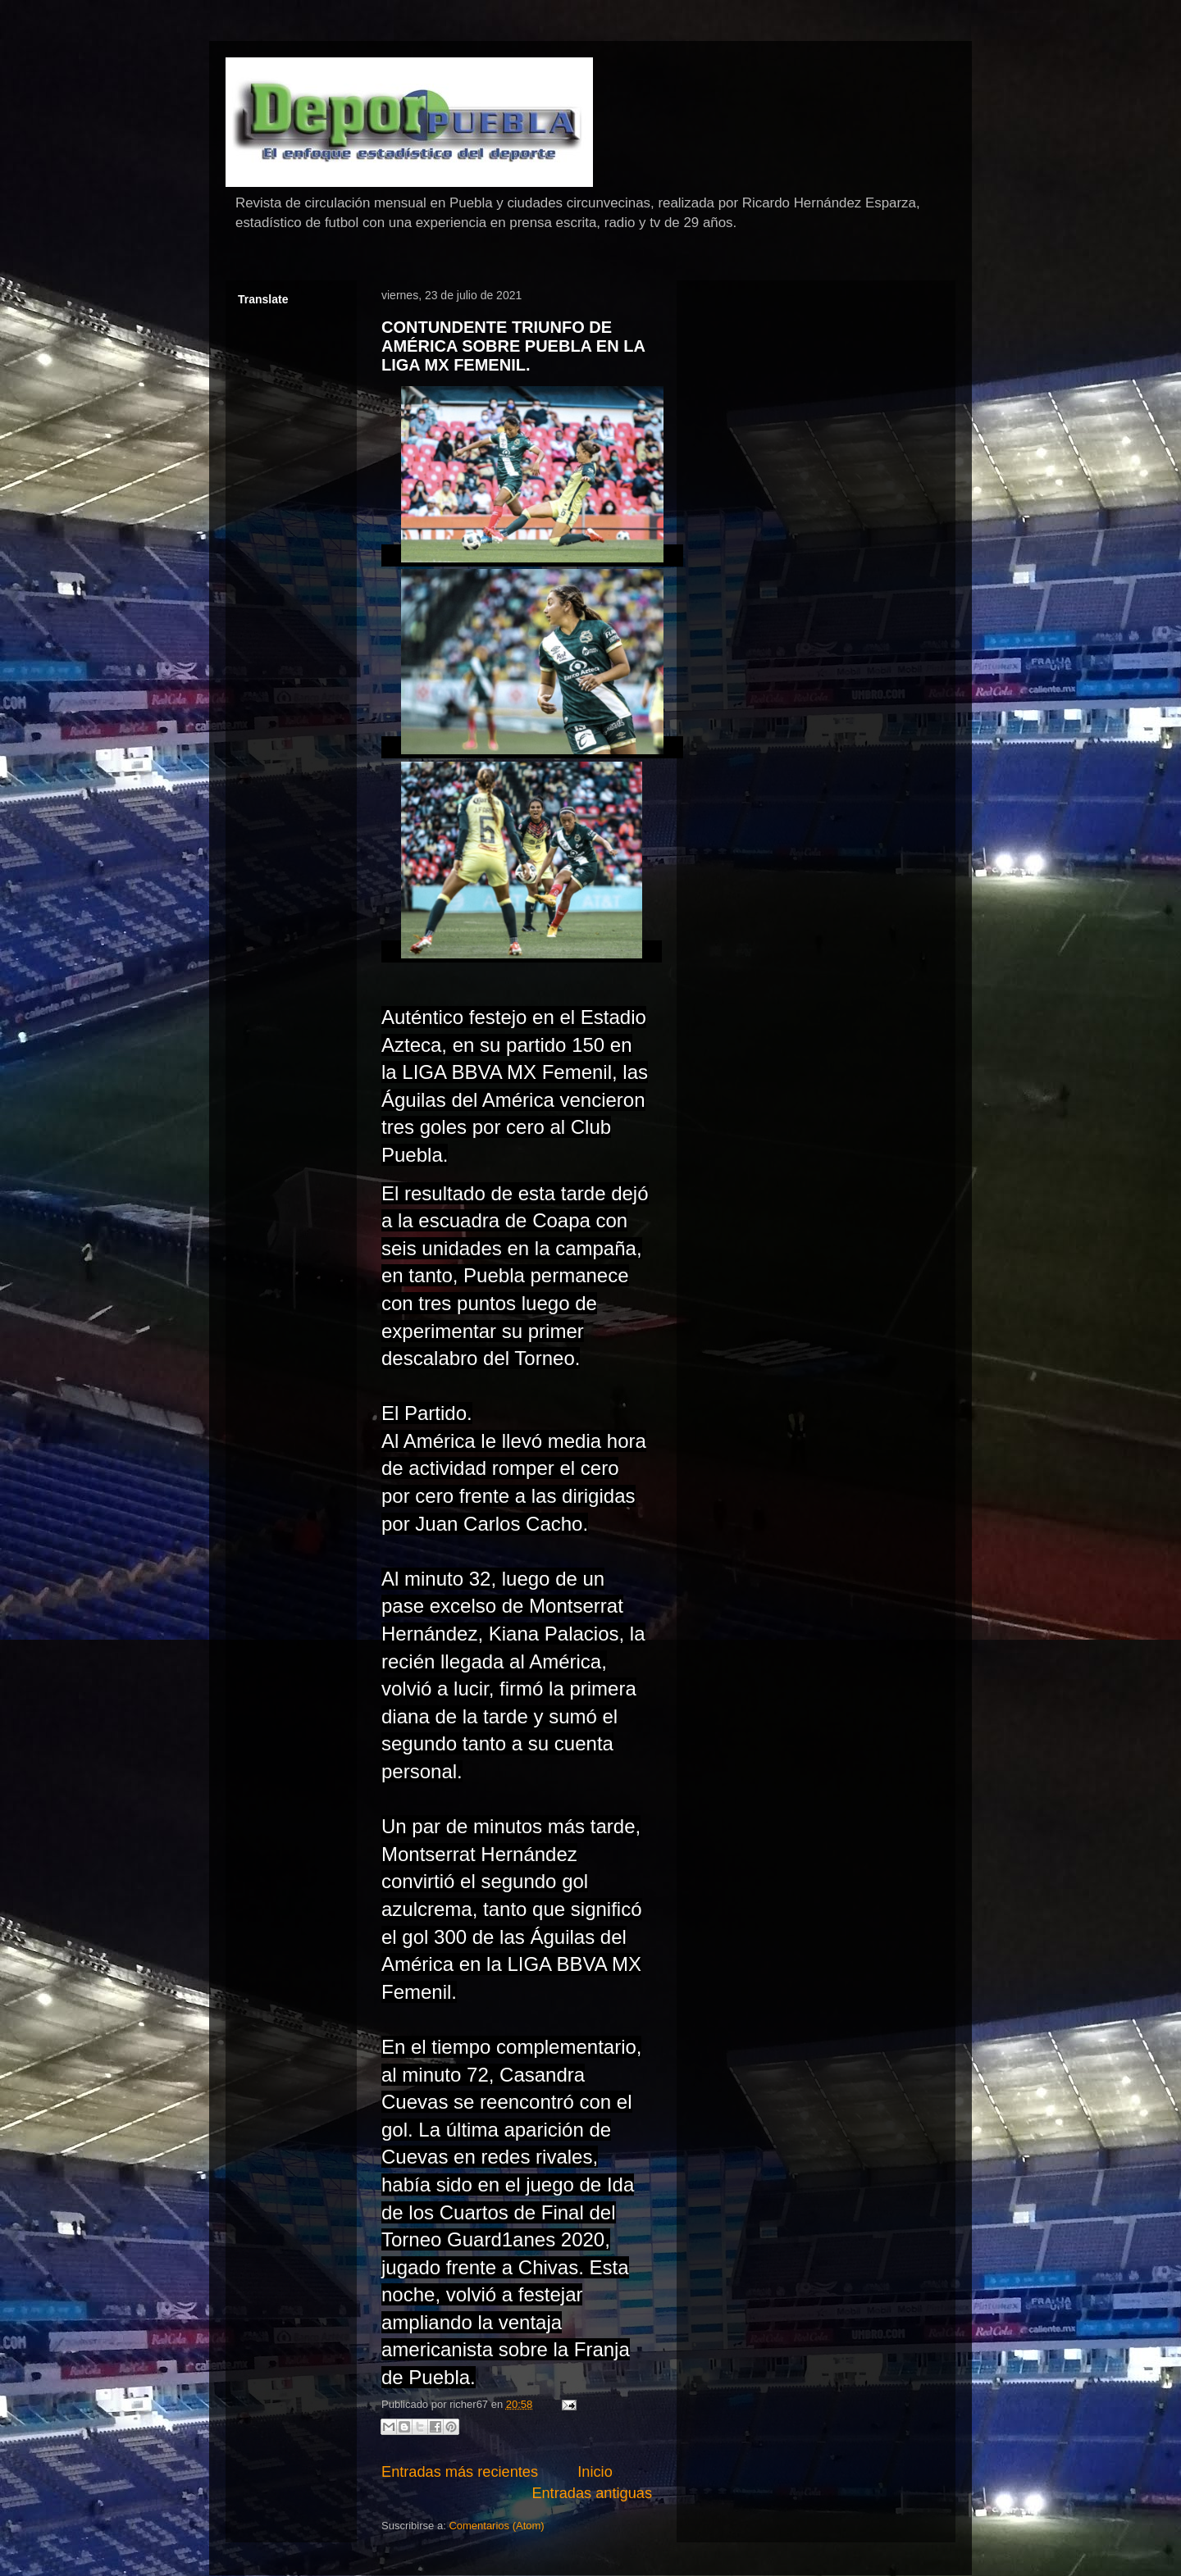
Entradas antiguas (591, 2493)
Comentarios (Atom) (496, 2525)
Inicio (594, 2472)
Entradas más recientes (459, 2472)
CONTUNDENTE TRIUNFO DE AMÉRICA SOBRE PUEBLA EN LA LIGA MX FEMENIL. (513, 346)
